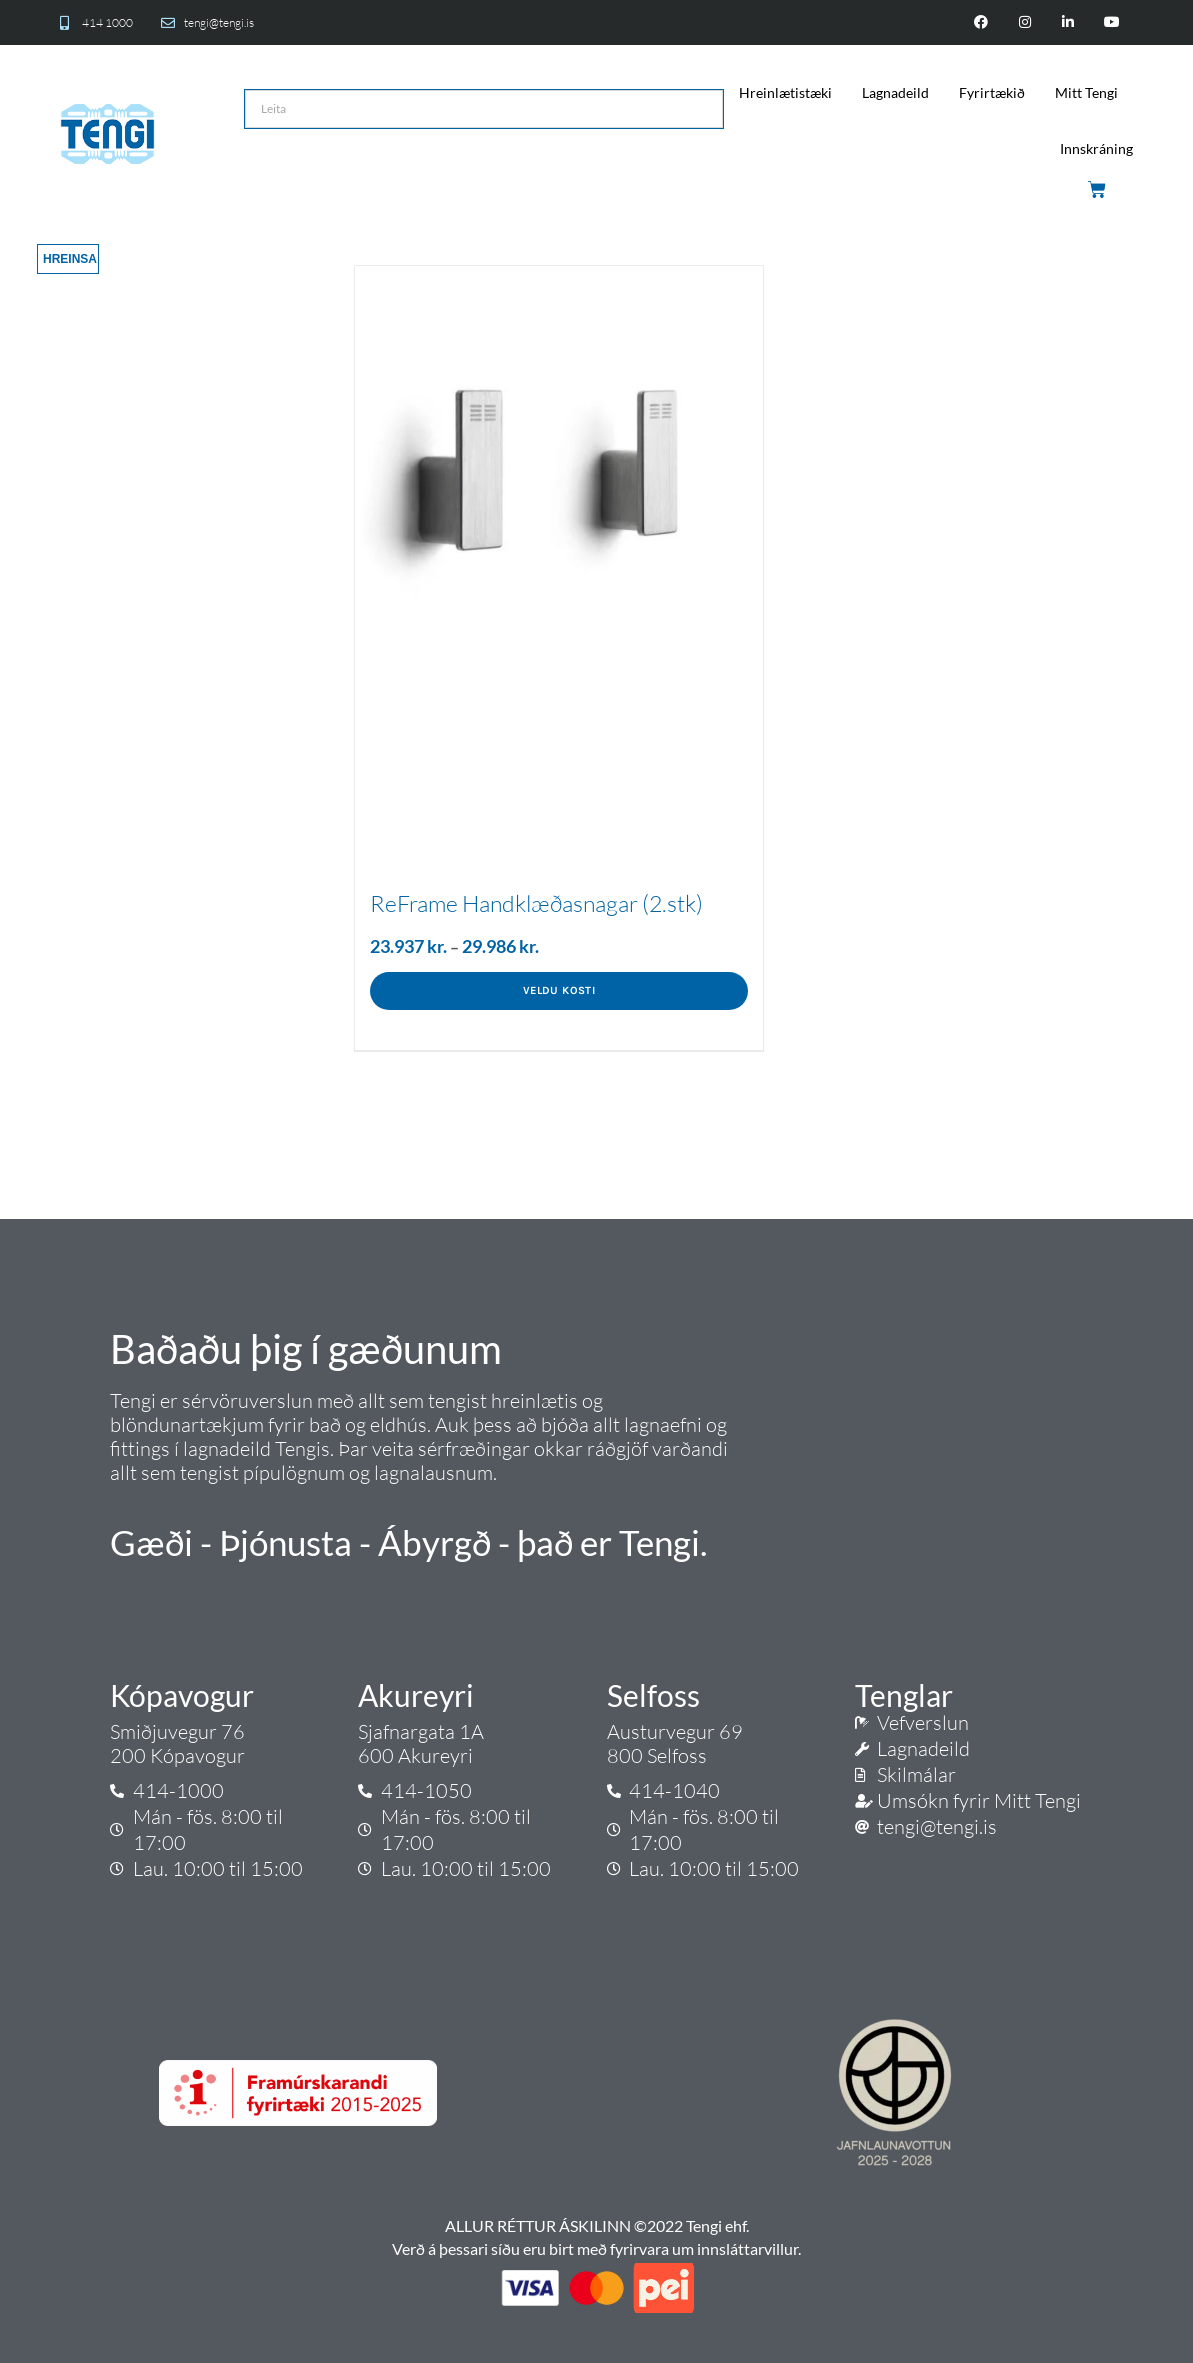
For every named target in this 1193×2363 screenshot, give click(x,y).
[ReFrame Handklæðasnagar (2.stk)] (558, 469)
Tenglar (904, 1695)
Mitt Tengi (1086, 92)
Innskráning (1096, 148)
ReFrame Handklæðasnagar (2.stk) (536, 903)
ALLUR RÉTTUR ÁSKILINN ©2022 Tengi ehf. (597, 2225)
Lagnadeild (895, 92)
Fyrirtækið (992, 92)
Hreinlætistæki (785, 92)
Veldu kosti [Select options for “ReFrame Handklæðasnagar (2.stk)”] (559, 990)
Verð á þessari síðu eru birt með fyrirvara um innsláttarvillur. (596, 2248)
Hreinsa (70, 259)
